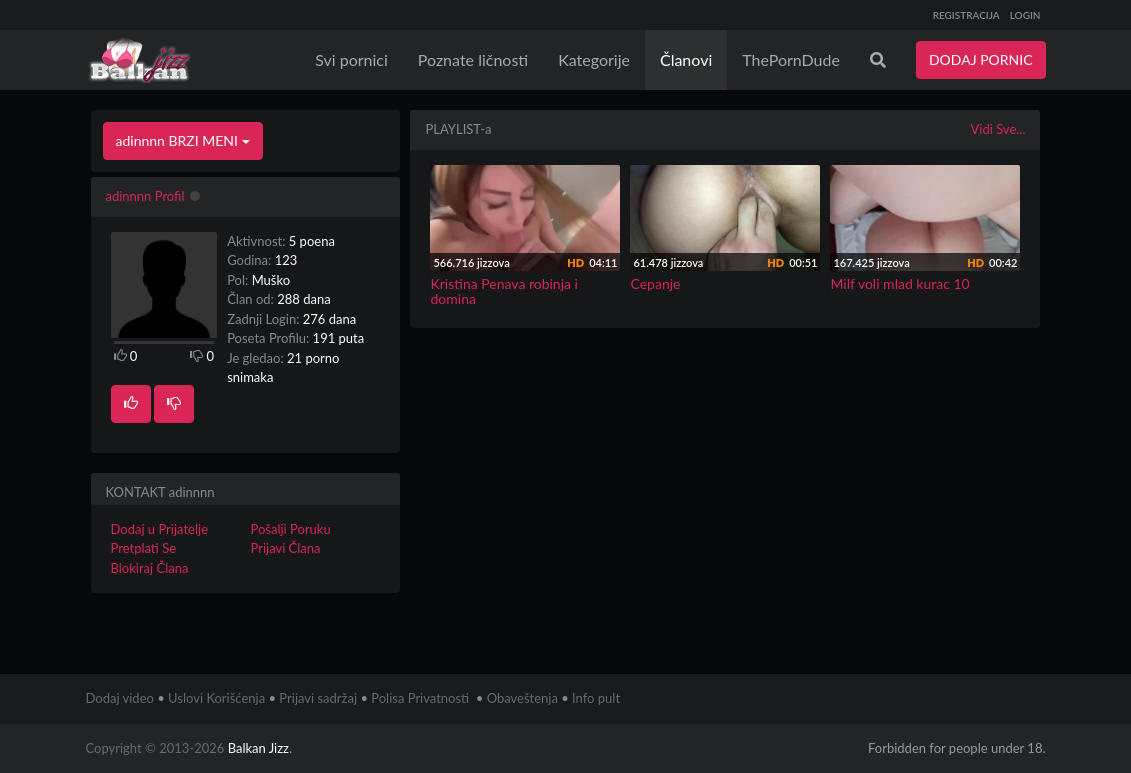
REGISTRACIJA (966, 15)
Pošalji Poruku (290, 529)
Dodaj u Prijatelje (160, 529)
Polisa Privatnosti (420, 698)
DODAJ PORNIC (981, 59)
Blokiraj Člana (150, 568)
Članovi (686, 59)
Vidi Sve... (997, 129)
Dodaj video (120, 698)
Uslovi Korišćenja (216, 698)
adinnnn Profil (145, 196)
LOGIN (1025, 15)
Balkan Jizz (258, 748)
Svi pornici (351, 59)
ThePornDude (791, 59)
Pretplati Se (144, 548)
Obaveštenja (522, 698)
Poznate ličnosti (473, 59)
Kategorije (594, 59)
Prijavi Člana (285, 548)
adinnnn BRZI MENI (183, 140)
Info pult (596, 698)
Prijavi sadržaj (318, 698)
